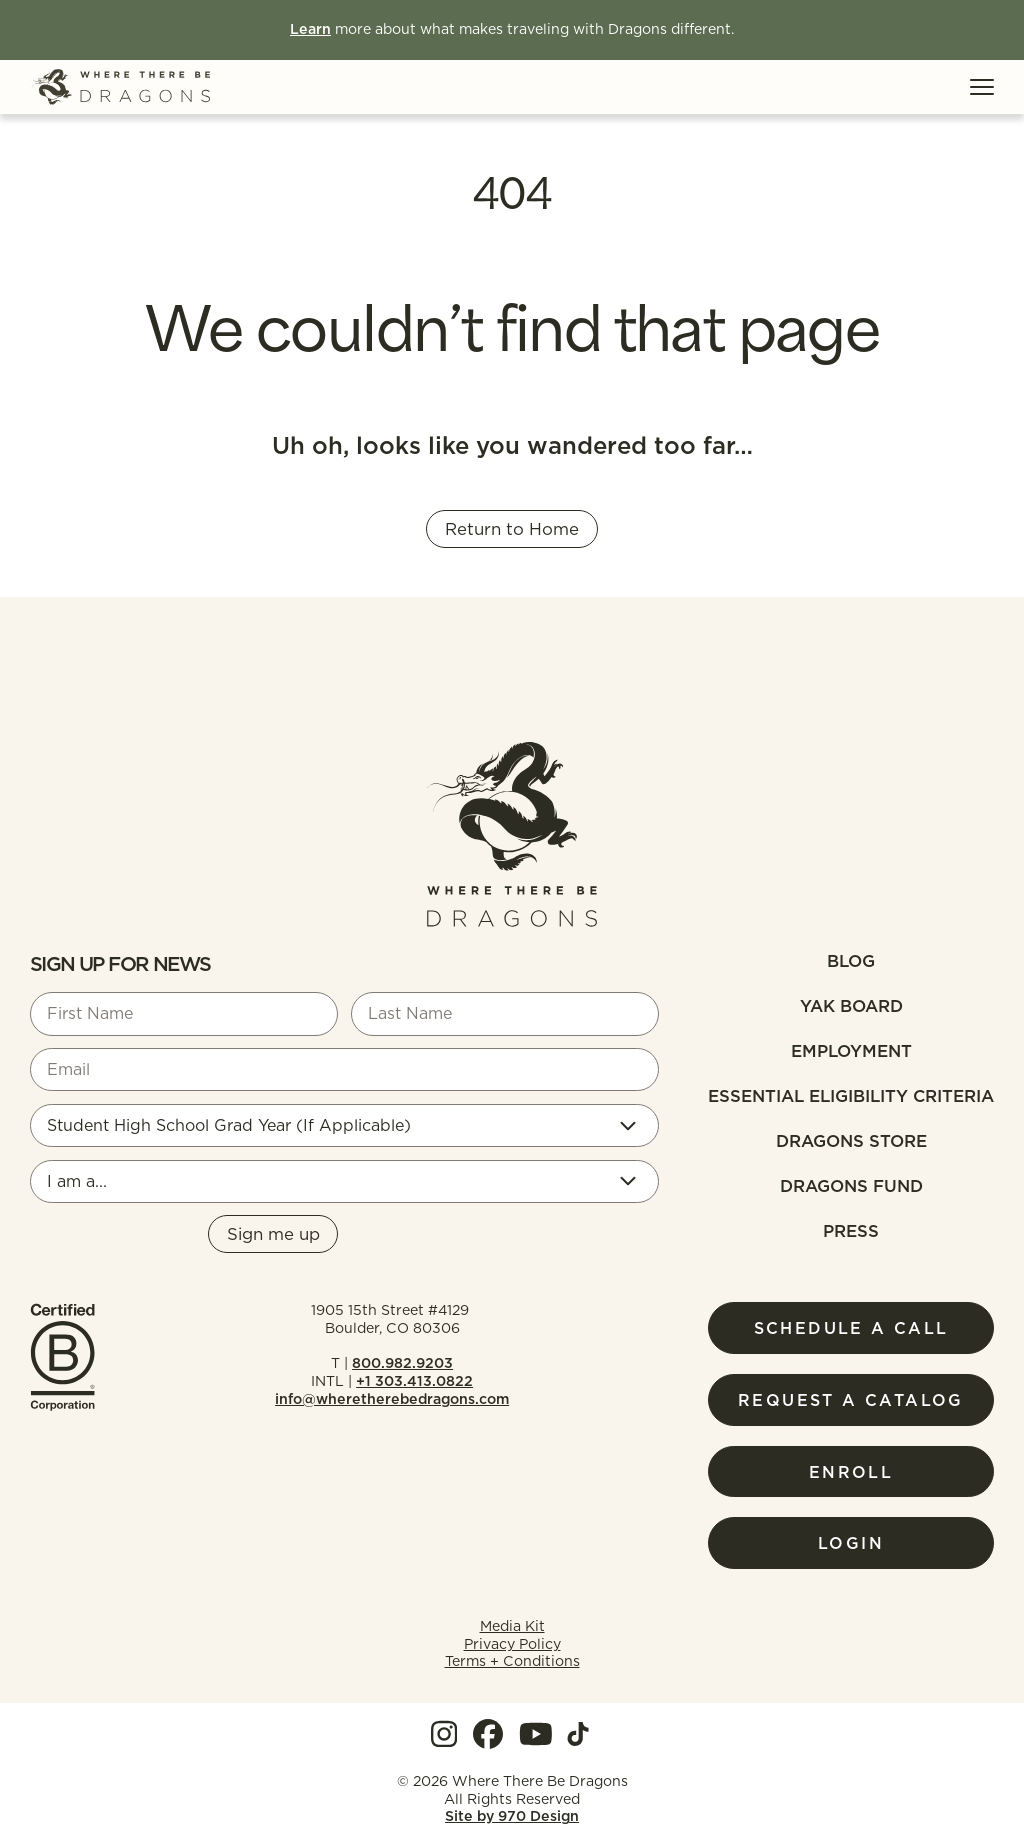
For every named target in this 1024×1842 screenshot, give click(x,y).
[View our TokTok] (578, 1734)
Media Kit (512, 1626)
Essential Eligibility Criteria (851, 1096)
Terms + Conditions (512, 1661)
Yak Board (851, 1006)
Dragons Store (851, 1141)
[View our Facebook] (488, 1734)
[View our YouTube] (536, 1734)
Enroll (851, 1472)
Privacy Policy (512, 1644)
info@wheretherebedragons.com (392, 1399)
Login (851, 1543)
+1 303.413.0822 (414, 1381)
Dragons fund (851, 1186)
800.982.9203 (402, 1363)
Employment (851, 1051)
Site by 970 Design (512, 1817)
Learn (310, 29)
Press (851, 1231)
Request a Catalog (851, 1400)
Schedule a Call (851, 1328)
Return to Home (512, 529)
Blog (851, 961)
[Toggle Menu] (982, 87)
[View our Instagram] (444, 1734)
